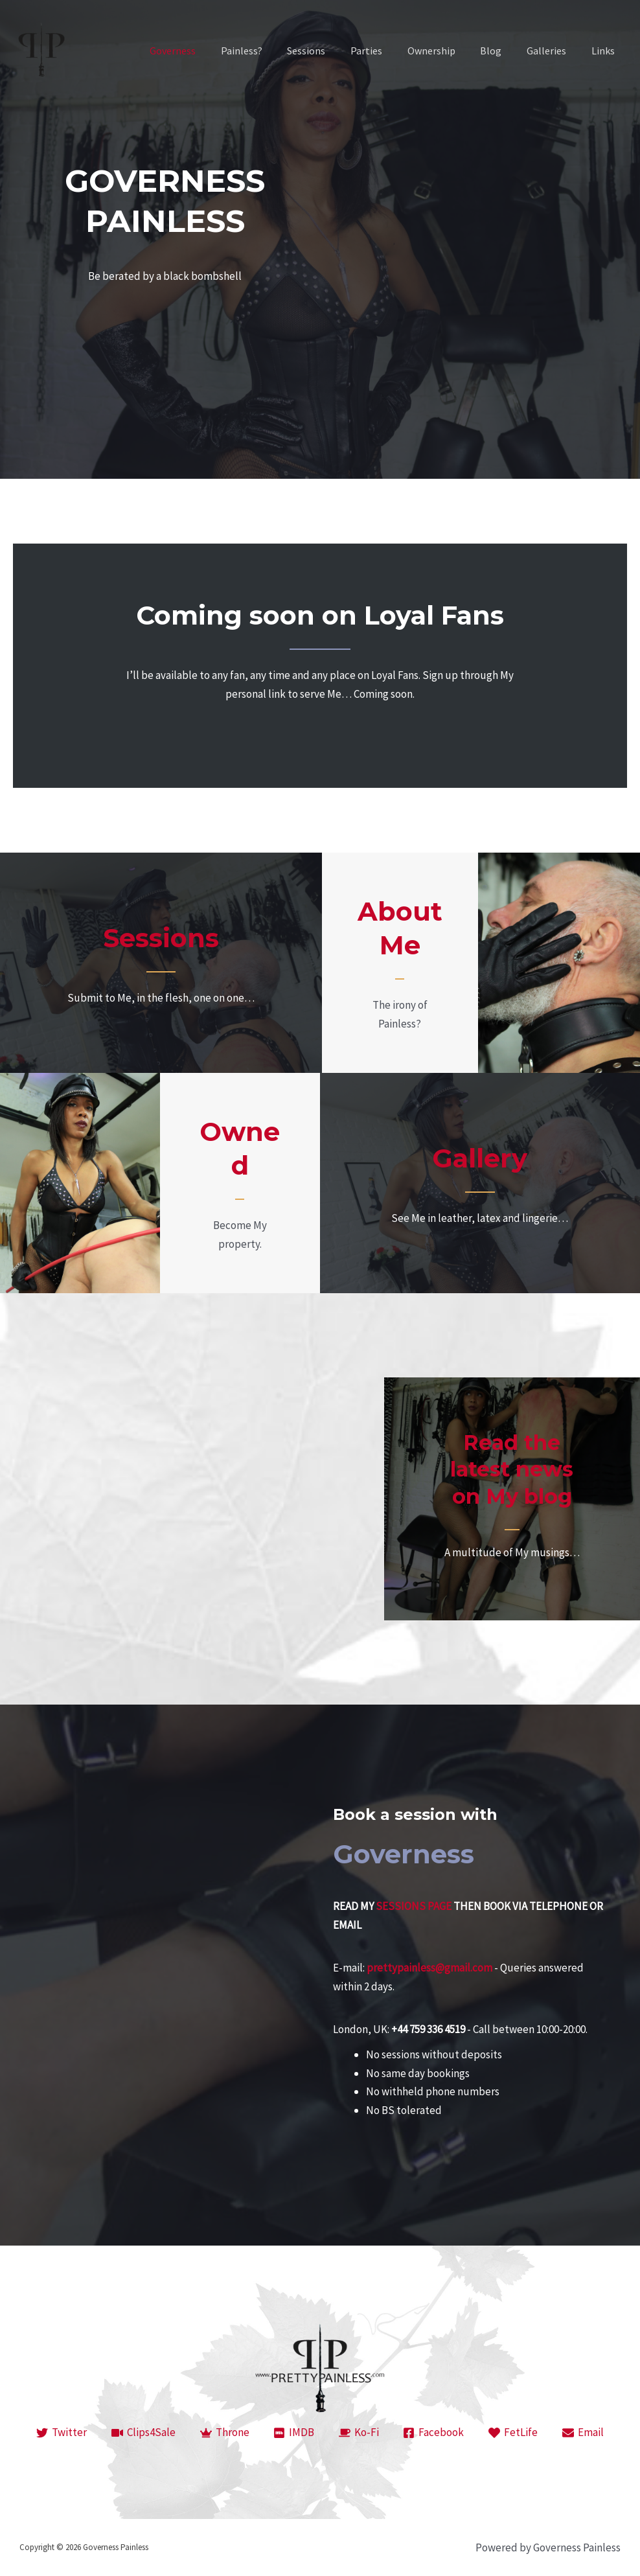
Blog (501, 50)
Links (605, 50)
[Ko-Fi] (358, 2433)
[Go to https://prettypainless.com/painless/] (400, 962)
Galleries (553, 50)
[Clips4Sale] (143, 2433)
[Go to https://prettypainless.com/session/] (161, 963)
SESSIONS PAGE (413, 1906)
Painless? (269, 50)
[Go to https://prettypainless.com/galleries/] (480, 1183)
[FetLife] (513, 2433)
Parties (386, 50)
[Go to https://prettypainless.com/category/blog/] (512, 1499)
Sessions (330, 50)
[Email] (583, 2433)
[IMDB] (294, 2433)
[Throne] (225, 2433)
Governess (205, 50)
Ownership (446, 50)
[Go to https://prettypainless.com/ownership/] (240, 1182)
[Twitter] (62, 2433)
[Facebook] (434, 2433)
